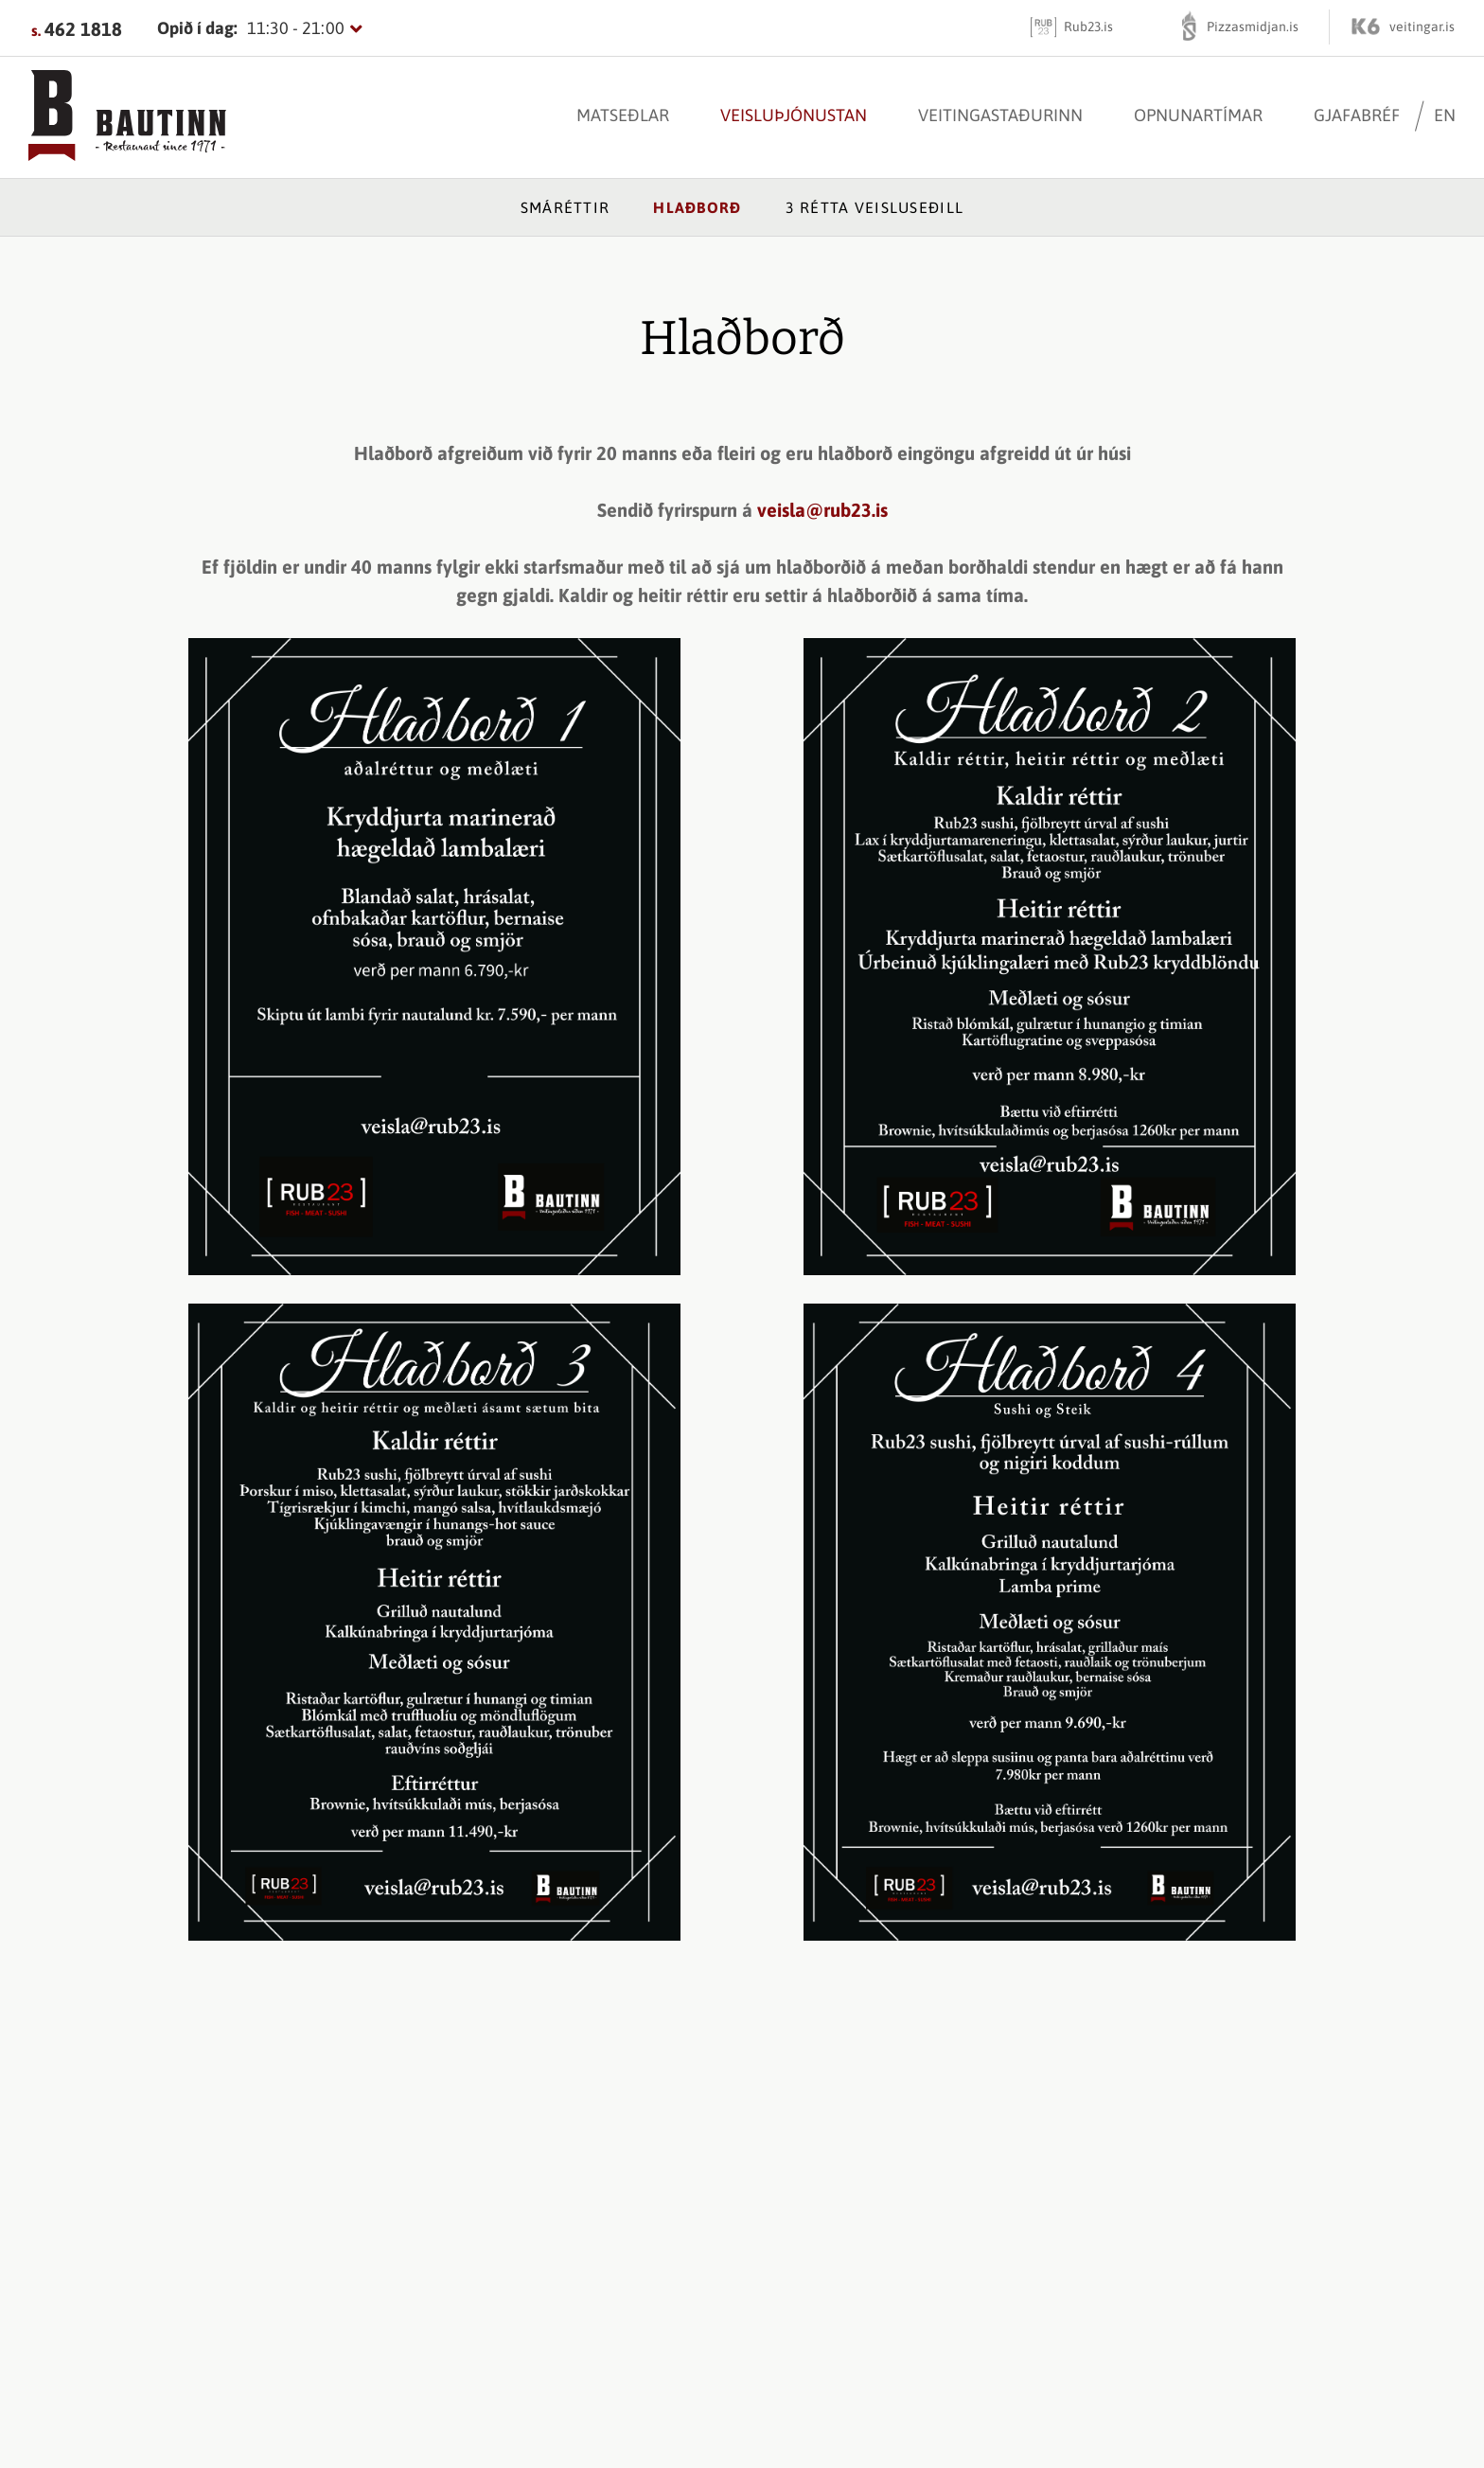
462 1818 (83, 29)
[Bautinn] (127, 117)
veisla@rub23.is (822, 510)
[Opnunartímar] (260, 28)
